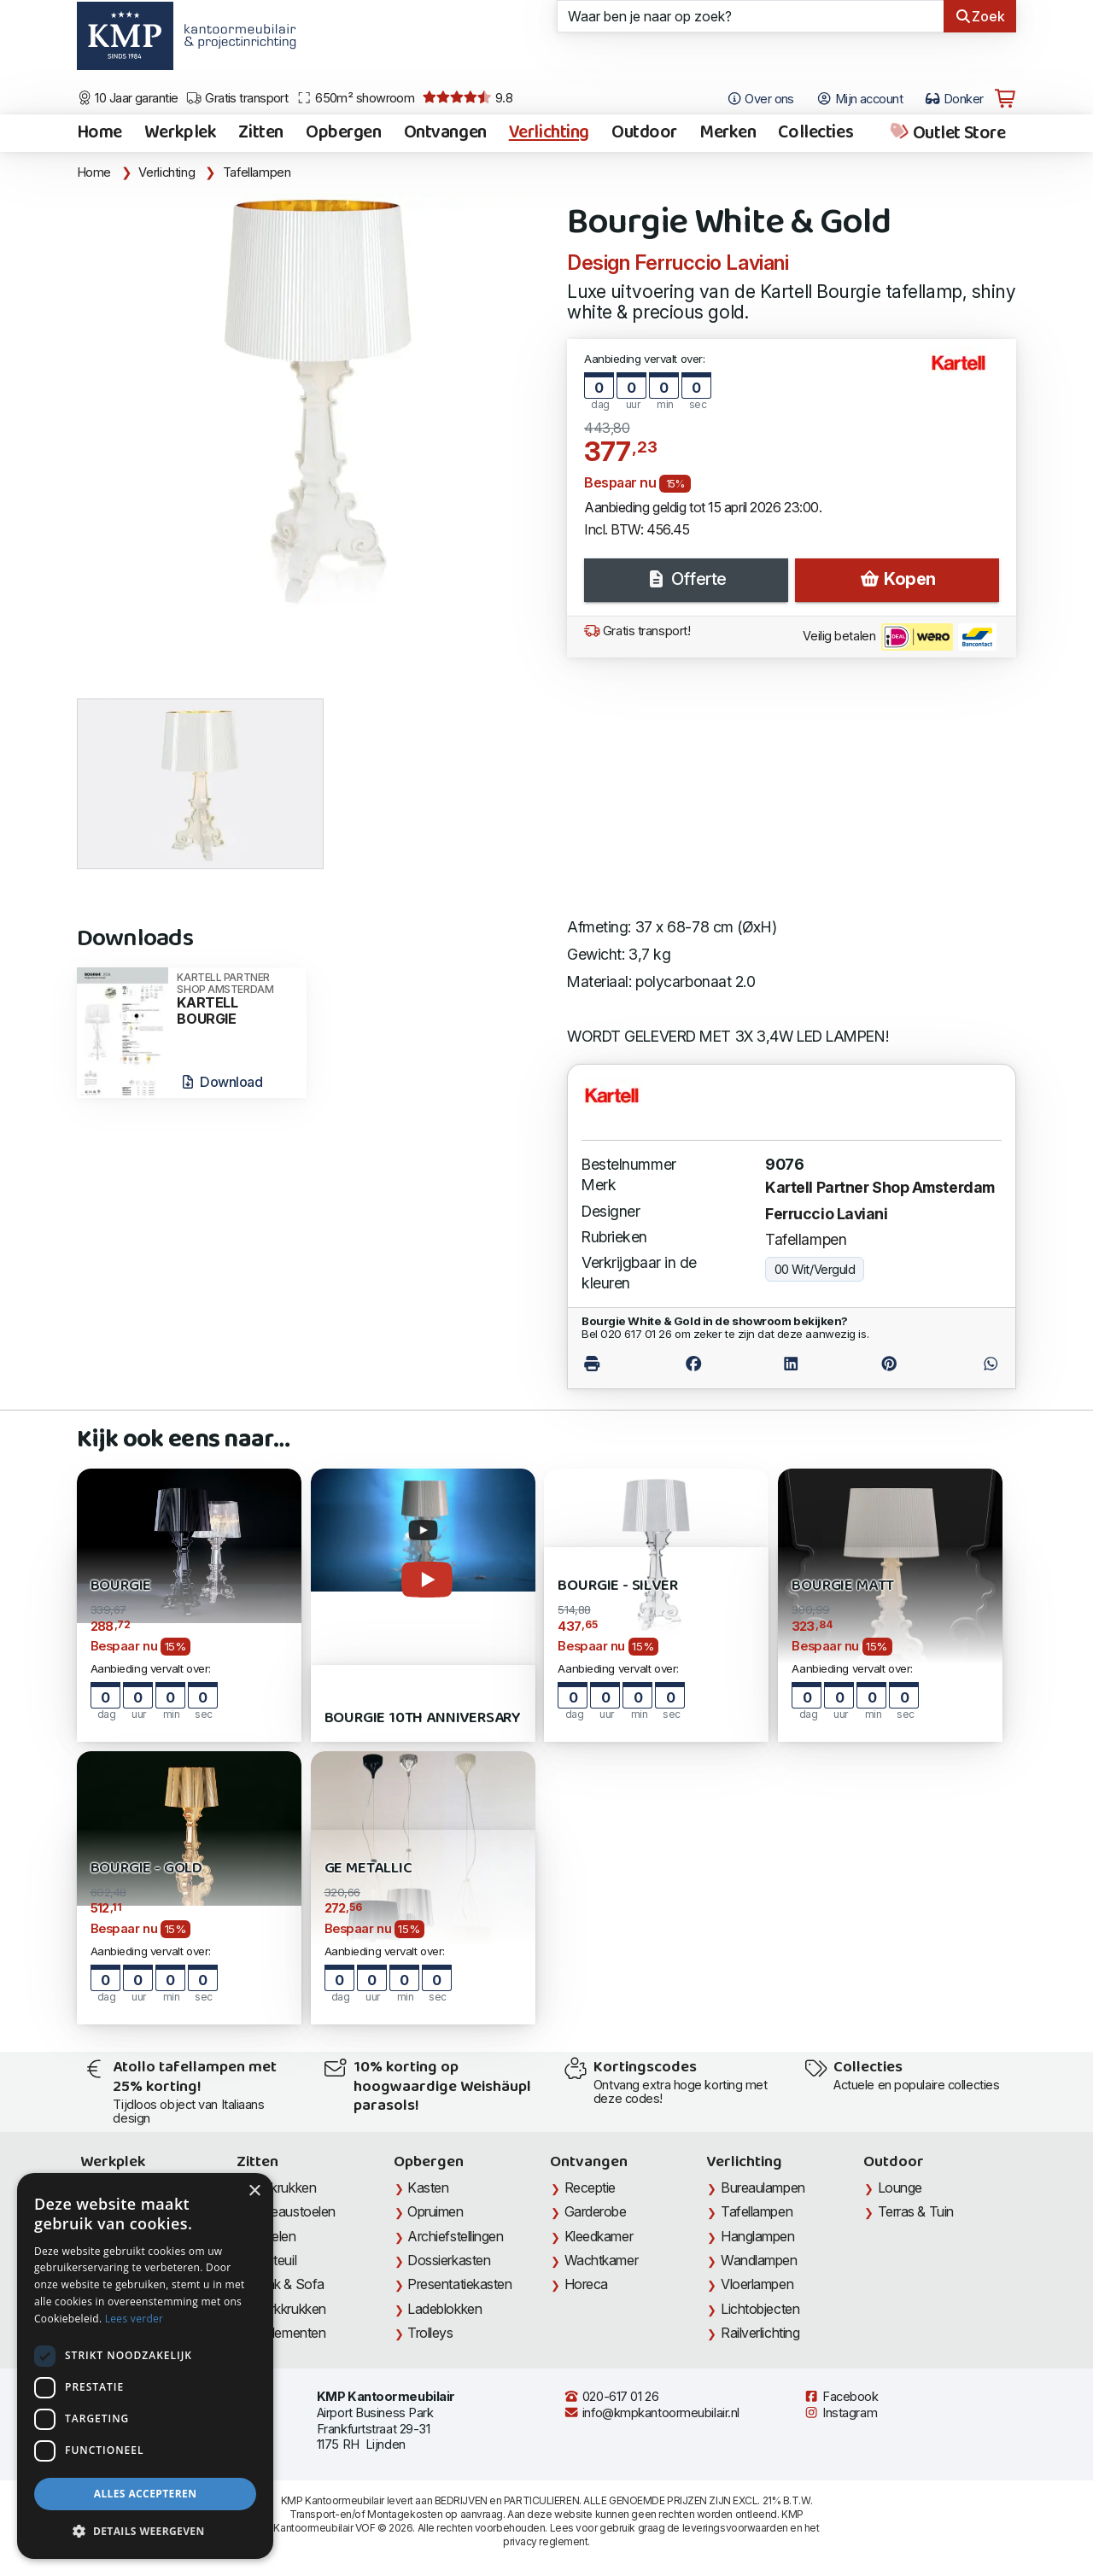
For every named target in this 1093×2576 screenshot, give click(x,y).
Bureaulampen (763, 2187)
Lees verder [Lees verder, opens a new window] (134, 2318)
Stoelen (273, 2236)
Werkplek (180, 133)
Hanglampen (758, 2236)
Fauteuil (273, 2260)
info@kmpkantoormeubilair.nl (651, 2413)
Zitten (260, 133)
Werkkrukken (288, 2308)
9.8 (467, 98)
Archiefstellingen (455, 2236)
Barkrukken (284, 2187)
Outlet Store (946, 133)
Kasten (427, 2187)
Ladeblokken (444, 2308)
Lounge (900, 2187)
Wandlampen (759, 2260)
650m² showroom (355, 98)
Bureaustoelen (293, 2211)
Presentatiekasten (459, 2284)
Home (99, 133)
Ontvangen (445, 133)
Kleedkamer (599, 2236)
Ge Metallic (368, 1868)
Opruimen (435, 2211)
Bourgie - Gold (146, 1868)
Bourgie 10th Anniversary (423, 1718)
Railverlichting (760, 2332)
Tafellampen (257, 172)
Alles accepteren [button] (145, 2493)
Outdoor (644, 133)
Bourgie (121, 1586)
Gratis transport (237, 98)
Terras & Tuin (916, 2211)
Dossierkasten (448, 2260)
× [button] (254, 2191)
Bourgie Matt (843, 1586)
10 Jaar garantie (127, 98)
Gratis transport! (637, 631)
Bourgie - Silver (617, 1586)
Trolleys (430, 2332)
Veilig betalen (900, 637)
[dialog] (145, 2366)
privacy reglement (545, 2541)
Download (220, 1081)
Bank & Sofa (287, 2284)
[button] (145, 2531)
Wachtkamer (601, 2260)
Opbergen (344, 133)
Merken (727, 133)
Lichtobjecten (760, 2308)
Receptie (590, 2187)
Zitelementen (288, 2332)
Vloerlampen (757, 2284)
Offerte (686, 579)
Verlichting (549, 133)
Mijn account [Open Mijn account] (859, 99)
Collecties (815, 133)
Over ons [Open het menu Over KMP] (760, 99)
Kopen (897, 579)
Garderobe (595, 2211)
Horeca (586, 2284)
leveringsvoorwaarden (735, 2527)
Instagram (840, 2413)
